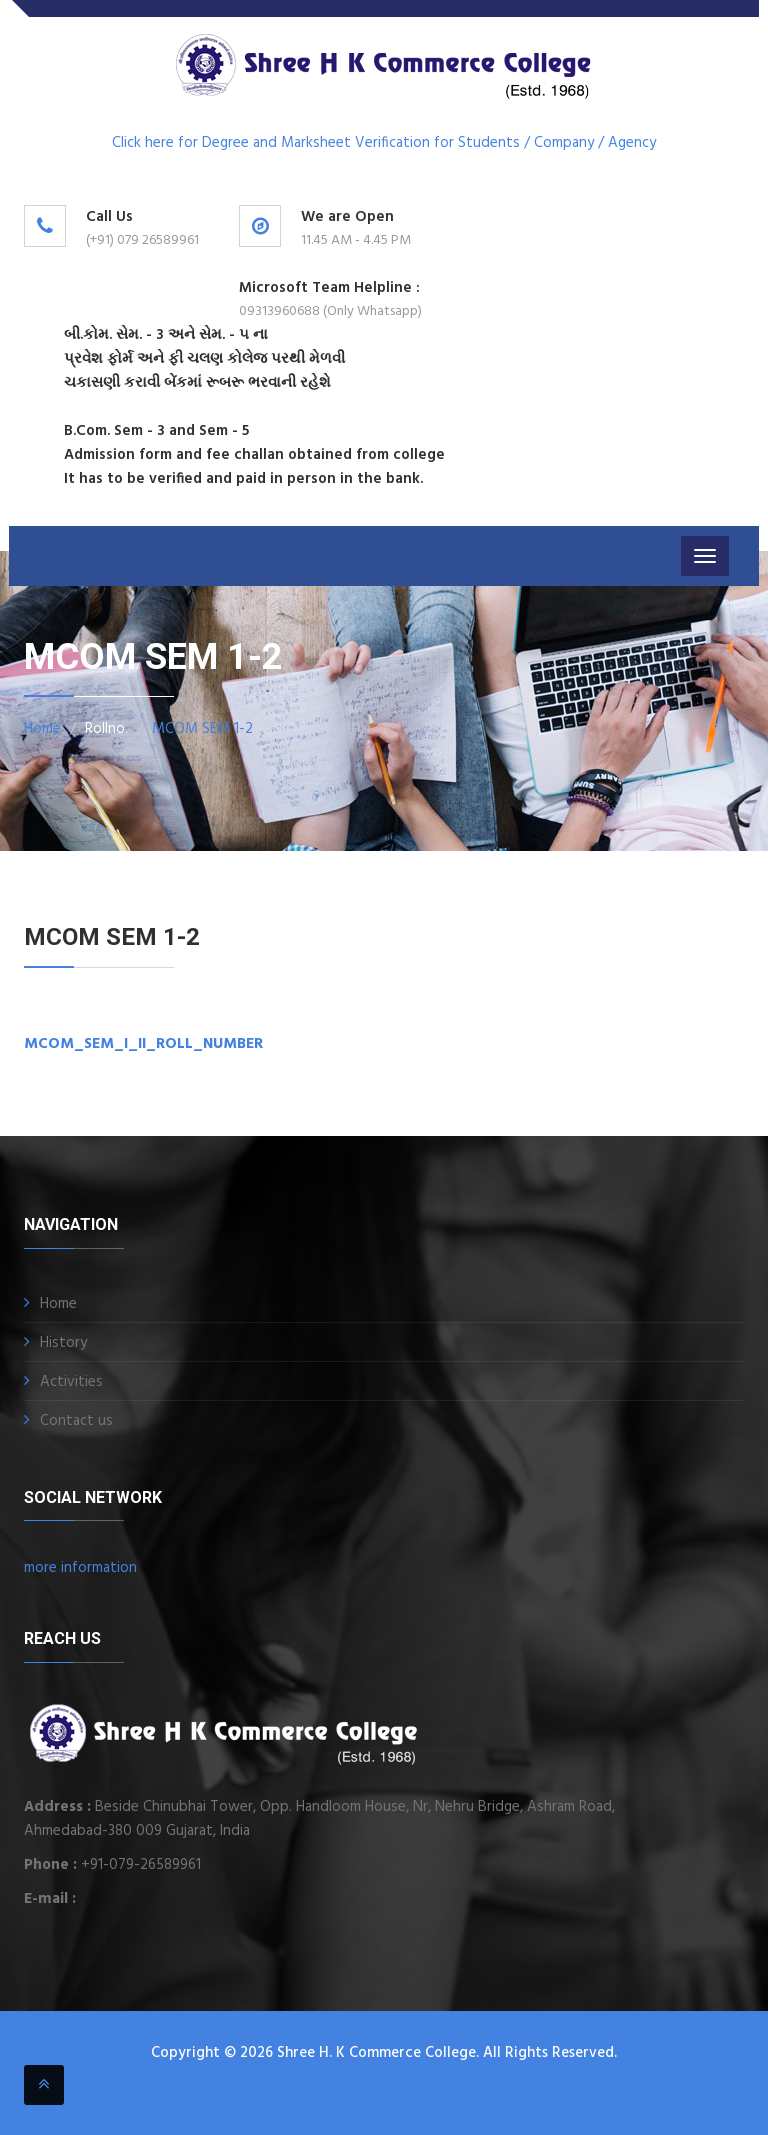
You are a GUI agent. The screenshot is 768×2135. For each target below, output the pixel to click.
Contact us (76, 1421)
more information (80, 1568)
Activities (71, 1382)
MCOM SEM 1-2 (202, 729)
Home (42, 729)
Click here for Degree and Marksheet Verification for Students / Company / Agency (384, 143)
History (63, 1343)
